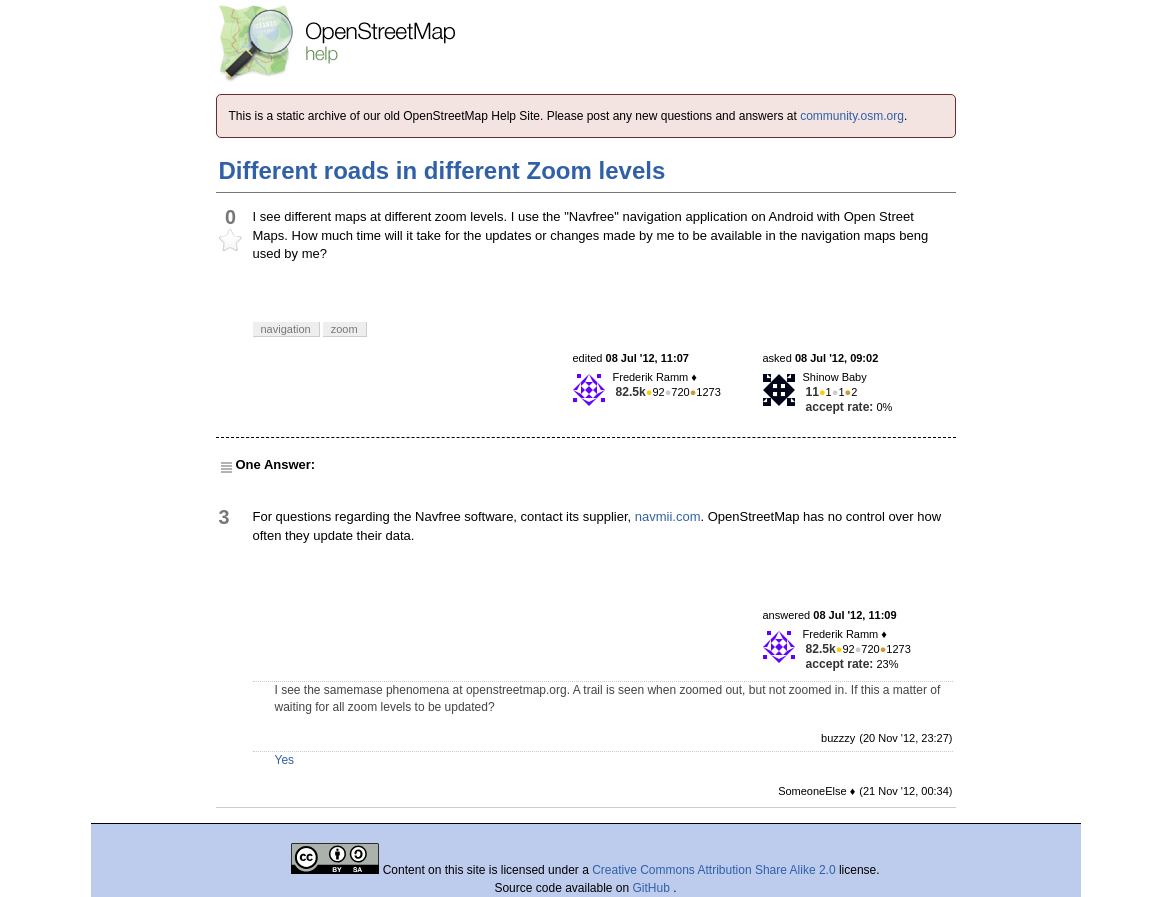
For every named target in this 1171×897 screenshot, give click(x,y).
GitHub (653, 888)
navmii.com (668, 516)
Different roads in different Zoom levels (442, 170)
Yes (285, 760)
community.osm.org (852, 116)
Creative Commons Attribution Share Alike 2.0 (713, 870)
